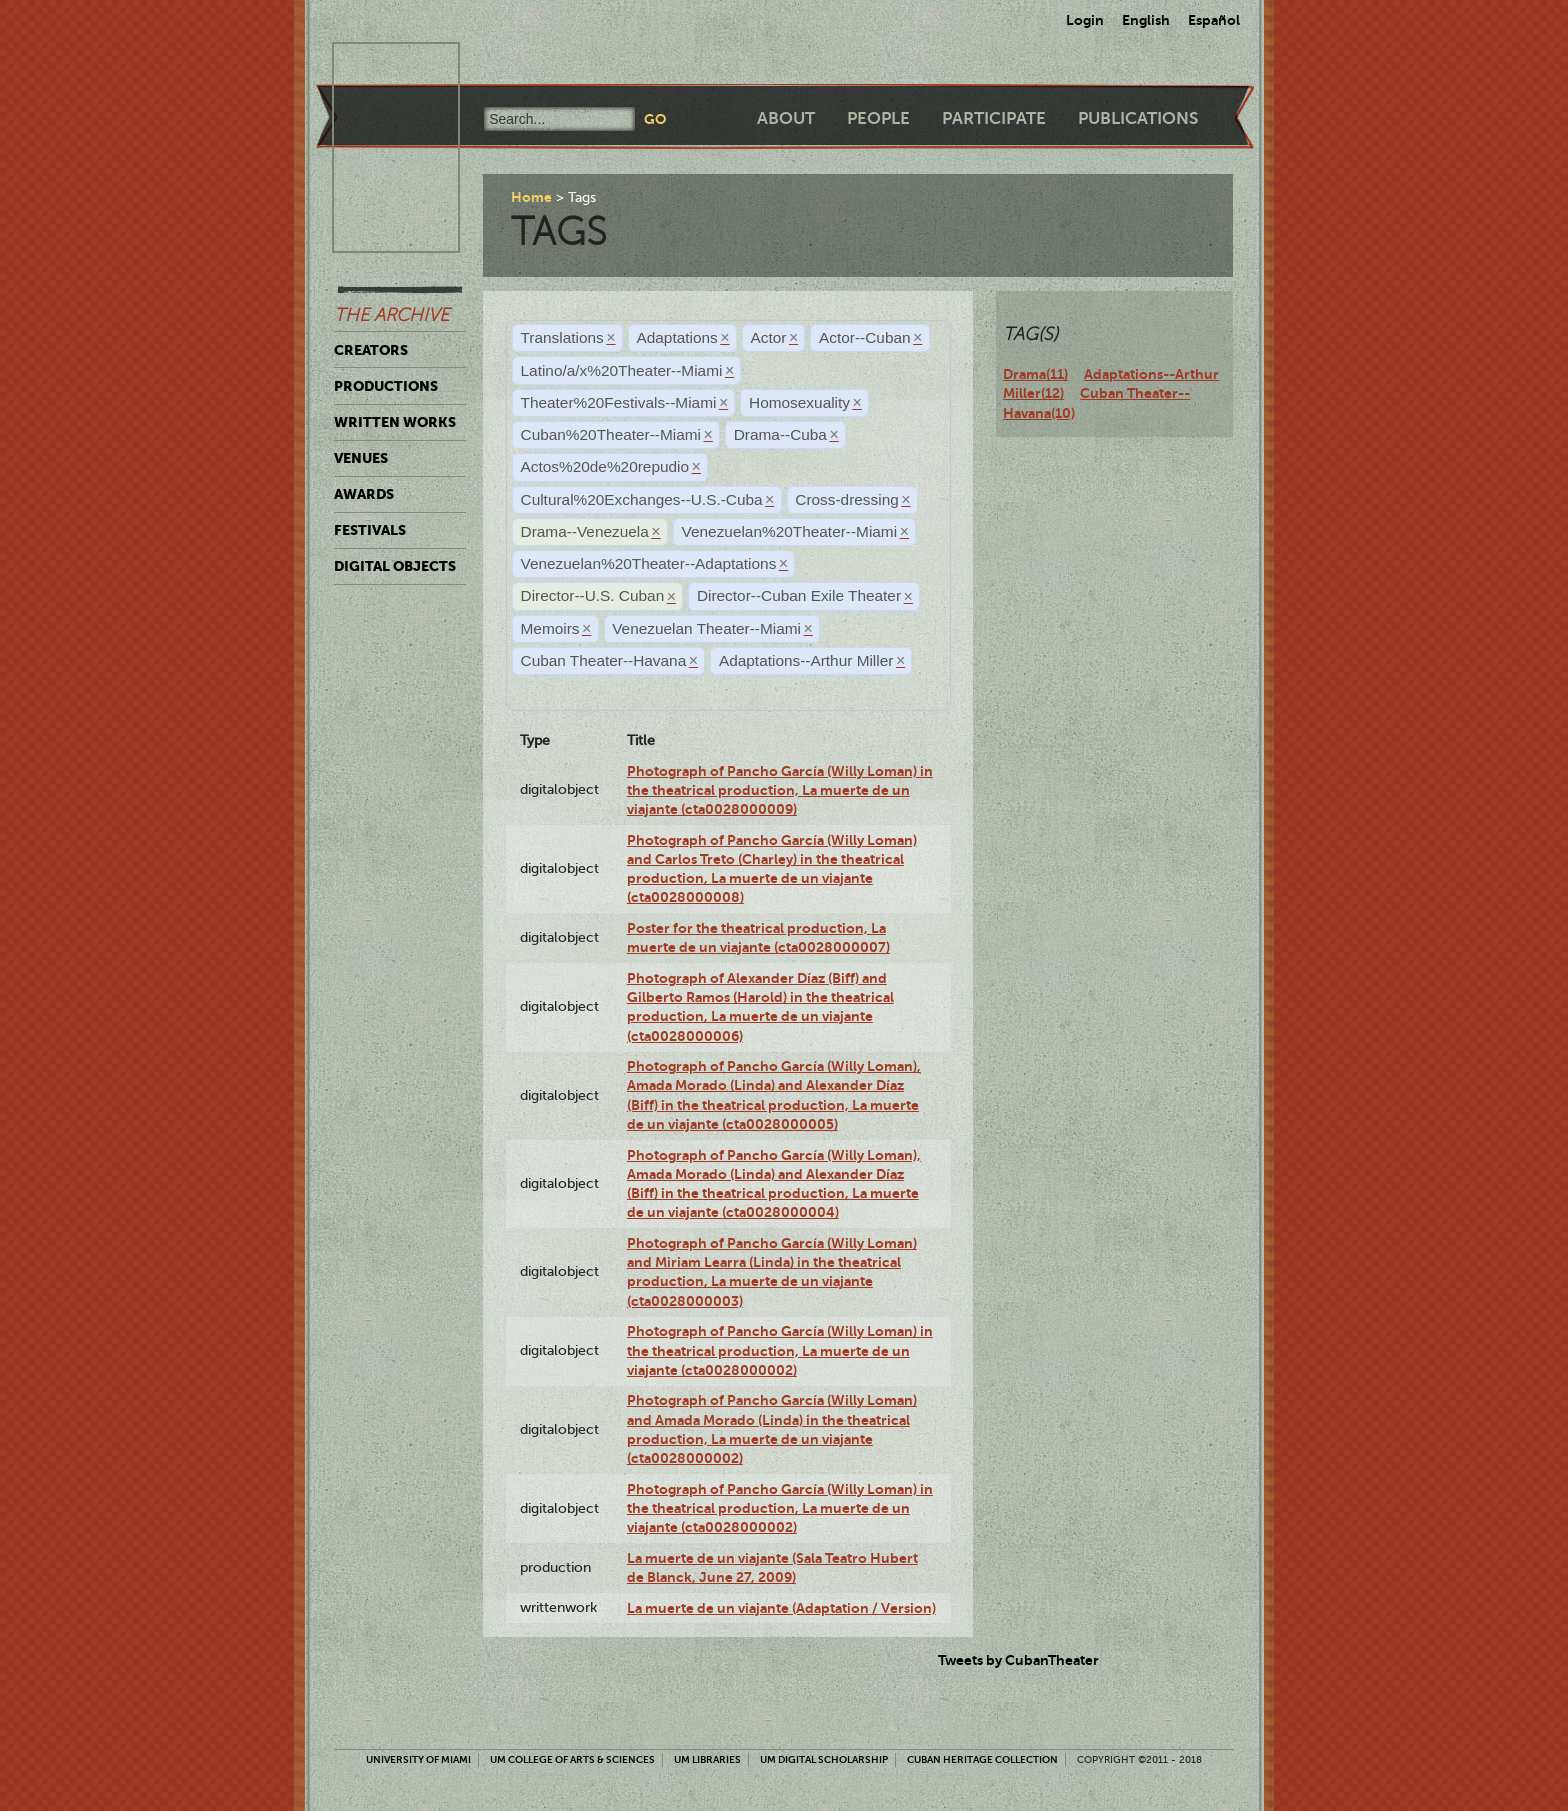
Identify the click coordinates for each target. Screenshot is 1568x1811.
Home (531, 197)
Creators (371, 350)
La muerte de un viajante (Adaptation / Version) (781, 1608)
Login (1085, 20)
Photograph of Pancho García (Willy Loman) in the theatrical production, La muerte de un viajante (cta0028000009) (780, 790)
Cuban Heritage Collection (982, 1759)
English (1146, 20)
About (786, 118)
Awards (364, 494)
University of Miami (418, 1759)
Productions (386, 386)
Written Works (395, 422)
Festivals (370, 530)
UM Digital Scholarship (824, 1759)
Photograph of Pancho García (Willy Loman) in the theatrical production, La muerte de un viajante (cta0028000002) (780, 1350)
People (878, 118)
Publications (1138, 118)
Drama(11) (1035, 374)
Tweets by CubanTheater (1018, 1660)
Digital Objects (395, 566)
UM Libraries (707, 1759)
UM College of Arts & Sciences (572, 1759)
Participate (994, 118)
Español (1214, 20)
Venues (361, 458)
